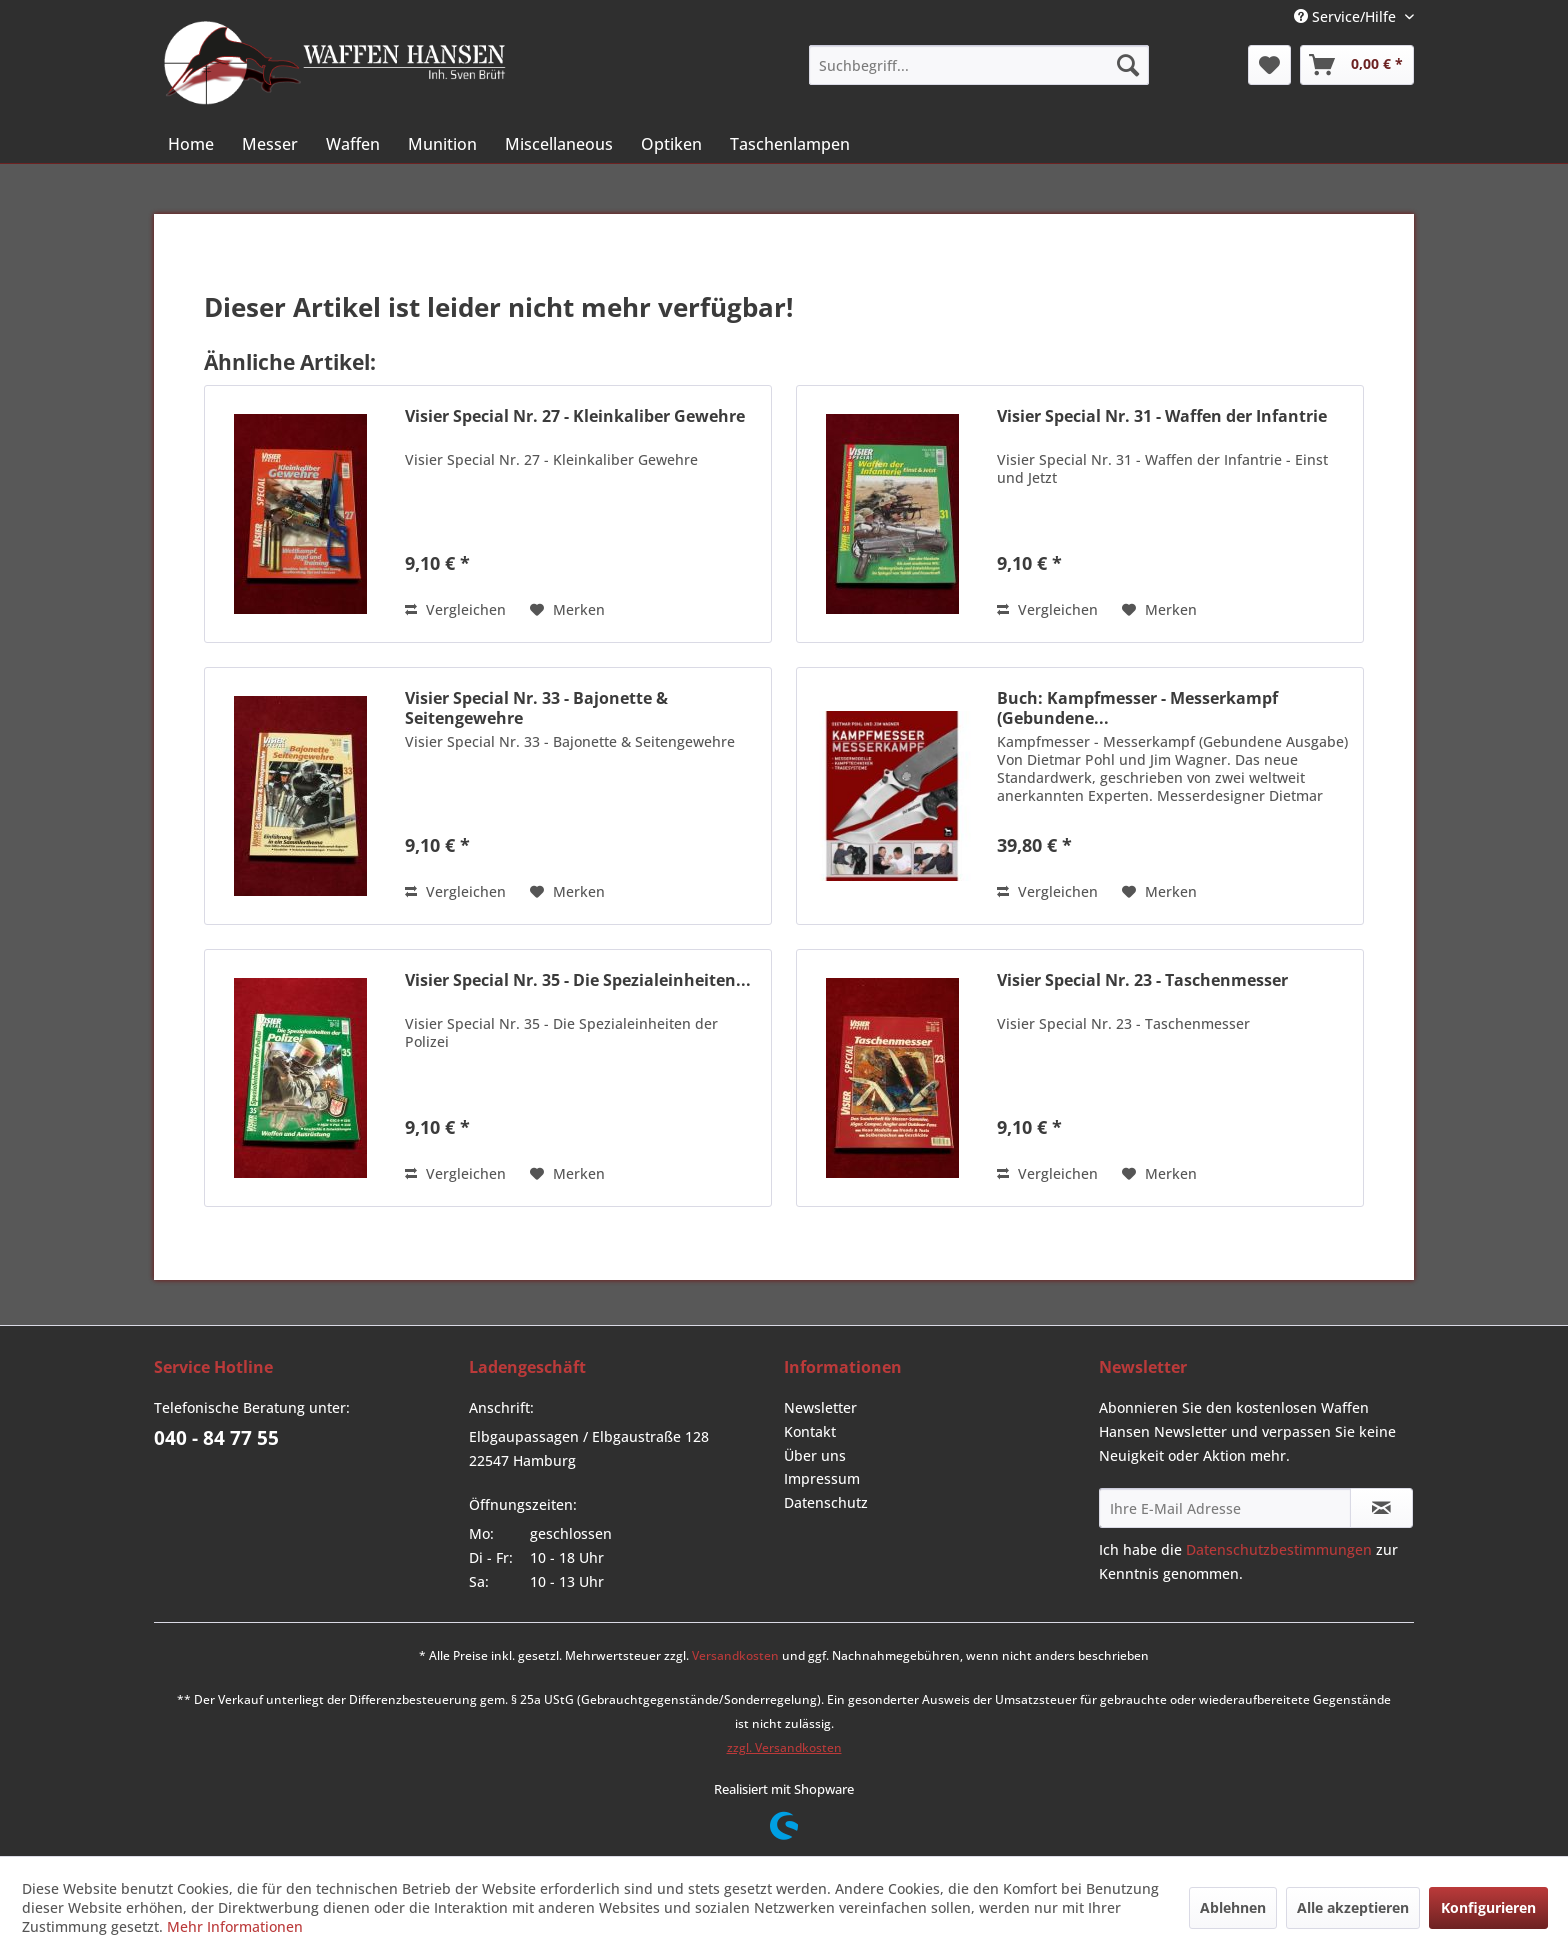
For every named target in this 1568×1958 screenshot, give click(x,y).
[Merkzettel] (1269, 65)
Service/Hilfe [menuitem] (1347, 16)
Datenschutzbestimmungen (1279, 1549)
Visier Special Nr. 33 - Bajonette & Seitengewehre (536, 708)
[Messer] (270, 144)
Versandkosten (735, 1655)
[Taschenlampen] (790, 144)
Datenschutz (826, 1502)
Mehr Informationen (235, 1926)
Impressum (822, 1478)
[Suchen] (1128, 65)
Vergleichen (455, 609)
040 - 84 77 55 (216, 1438)
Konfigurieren (1488, 1907)
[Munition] (442, 144)
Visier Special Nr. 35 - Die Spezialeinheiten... (578, 980)
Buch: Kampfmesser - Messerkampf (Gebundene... (1137, 708)
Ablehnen (1233, 1907)
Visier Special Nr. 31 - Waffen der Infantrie (1162, 416)
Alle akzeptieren (1353, 1907)
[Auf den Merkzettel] (567, 610)
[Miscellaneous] (559, 144)
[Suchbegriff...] (979, 65)
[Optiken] (671, 144)
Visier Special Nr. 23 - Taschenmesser (1142, 980)
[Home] (191, 144)
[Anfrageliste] (1357, 65)
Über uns (815, 1455)
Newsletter (820, 1407)
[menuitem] (979, 65)
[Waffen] (353, 144)
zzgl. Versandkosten (784, 1747)
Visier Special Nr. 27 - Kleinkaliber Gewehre (575, 416)
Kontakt (810, 1431)
